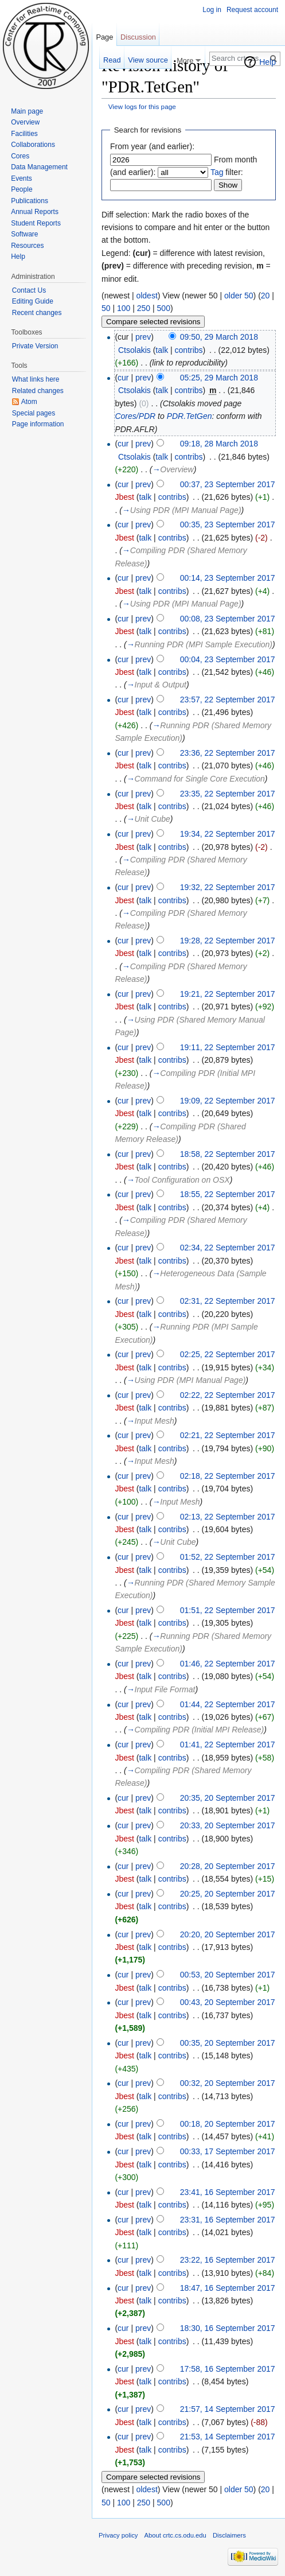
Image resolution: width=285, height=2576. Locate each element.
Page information (38, 424)
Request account (252, 10)
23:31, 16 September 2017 (227, 2219)
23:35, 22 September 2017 (227, 793)
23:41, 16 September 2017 (227, 2192)
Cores (20, 156)
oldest (146, 295)
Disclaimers (229, 2535)
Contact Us (29, 290)
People (21, 189)
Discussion (138, 37)
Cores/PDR (135, 416)
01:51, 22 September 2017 (227, 1610)
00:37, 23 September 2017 (227, 484)
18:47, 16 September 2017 (227, 2288)
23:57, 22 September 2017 (227, 699)
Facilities (24, 134)
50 (106, 308)
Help (267, 62)
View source (147, 60)
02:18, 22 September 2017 (227, 1476)
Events (21, 178)
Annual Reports (34, 212)
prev (143, 336)
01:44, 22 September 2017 (227, 1704)
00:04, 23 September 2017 (227, 659)
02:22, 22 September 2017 (227, 1395)
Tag (217, 172)
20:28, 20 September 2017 (227, 1866)
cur (123, 377)
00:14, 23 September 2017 (227, 577)
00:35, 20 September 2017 (227, 2042)
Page (104, 37)
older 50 (238, 295)
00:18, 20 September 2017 (227, 2123)
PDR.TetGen (189, 416)
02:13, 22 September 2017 (227, 1516)
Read (112, 60)
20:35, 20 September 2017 (227, 1797)
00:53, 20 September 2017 (227, 1974)
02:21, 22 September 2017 (227, 1435)
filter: (226, 172)
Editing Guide (32, 301)
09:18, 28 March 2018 (219, 443)
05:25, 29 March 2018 (219, 377)
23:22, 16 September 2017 (227, 2259)
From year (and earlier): (152, 146)
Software (24, 234)
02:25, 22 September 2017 (227, 1354)
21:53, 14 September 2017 (227, 2436)
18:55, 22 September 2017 (227, 1194)
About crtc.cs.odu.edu (175, 2535)
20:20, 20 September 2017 (227, 1934)
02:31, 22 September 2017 (227, 1301)
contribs (189, 350)
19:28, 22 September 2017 (227, 940)
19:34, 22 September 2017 (227, 833)
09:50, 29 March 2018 (219, 336)
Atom (29, 402)
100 (123, 308)
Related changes (38, 391)
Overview (25, 122)
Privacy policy (118, 2535)
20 (265, 295)
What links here (36, 379)
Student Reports (36, 223)
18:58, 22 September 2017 (227, 1154)
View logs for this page (142, 106)
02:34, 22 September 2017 (227, 1247)
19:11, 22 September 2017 (227, 1047)
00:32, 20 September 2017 (227, 2083)
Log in (211, 10)
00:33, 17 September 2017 (227, 2151)
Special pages (33, 413)
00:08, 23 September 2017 (227, 618)
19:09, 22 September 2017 (227, 1100)
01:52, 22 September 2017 (227, 1556)
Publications (29, 201)
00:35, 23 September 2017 (227, 524)
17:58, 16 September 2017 (227, 2368)
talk (161, 350)
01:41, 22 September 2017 (227, 1744)
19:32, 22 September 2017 (227, 887)
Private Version (35, 346)
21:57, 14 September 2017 (227, 2409)
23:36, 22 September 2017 (227, 752)
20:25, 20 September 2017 (227, 1893)
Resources (27, 246)
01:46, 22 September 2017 (227, 1663)
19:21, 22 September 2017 (227, 993)
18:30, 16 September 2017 (227, 2328)
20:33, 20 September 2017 (227, 1825)
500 (163, 308)
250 (143, 308)
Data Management (39, 167)
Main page (27, 111)
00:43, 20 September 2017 (227, 2002)
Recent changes (37, 313)
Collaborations (33, 145)
